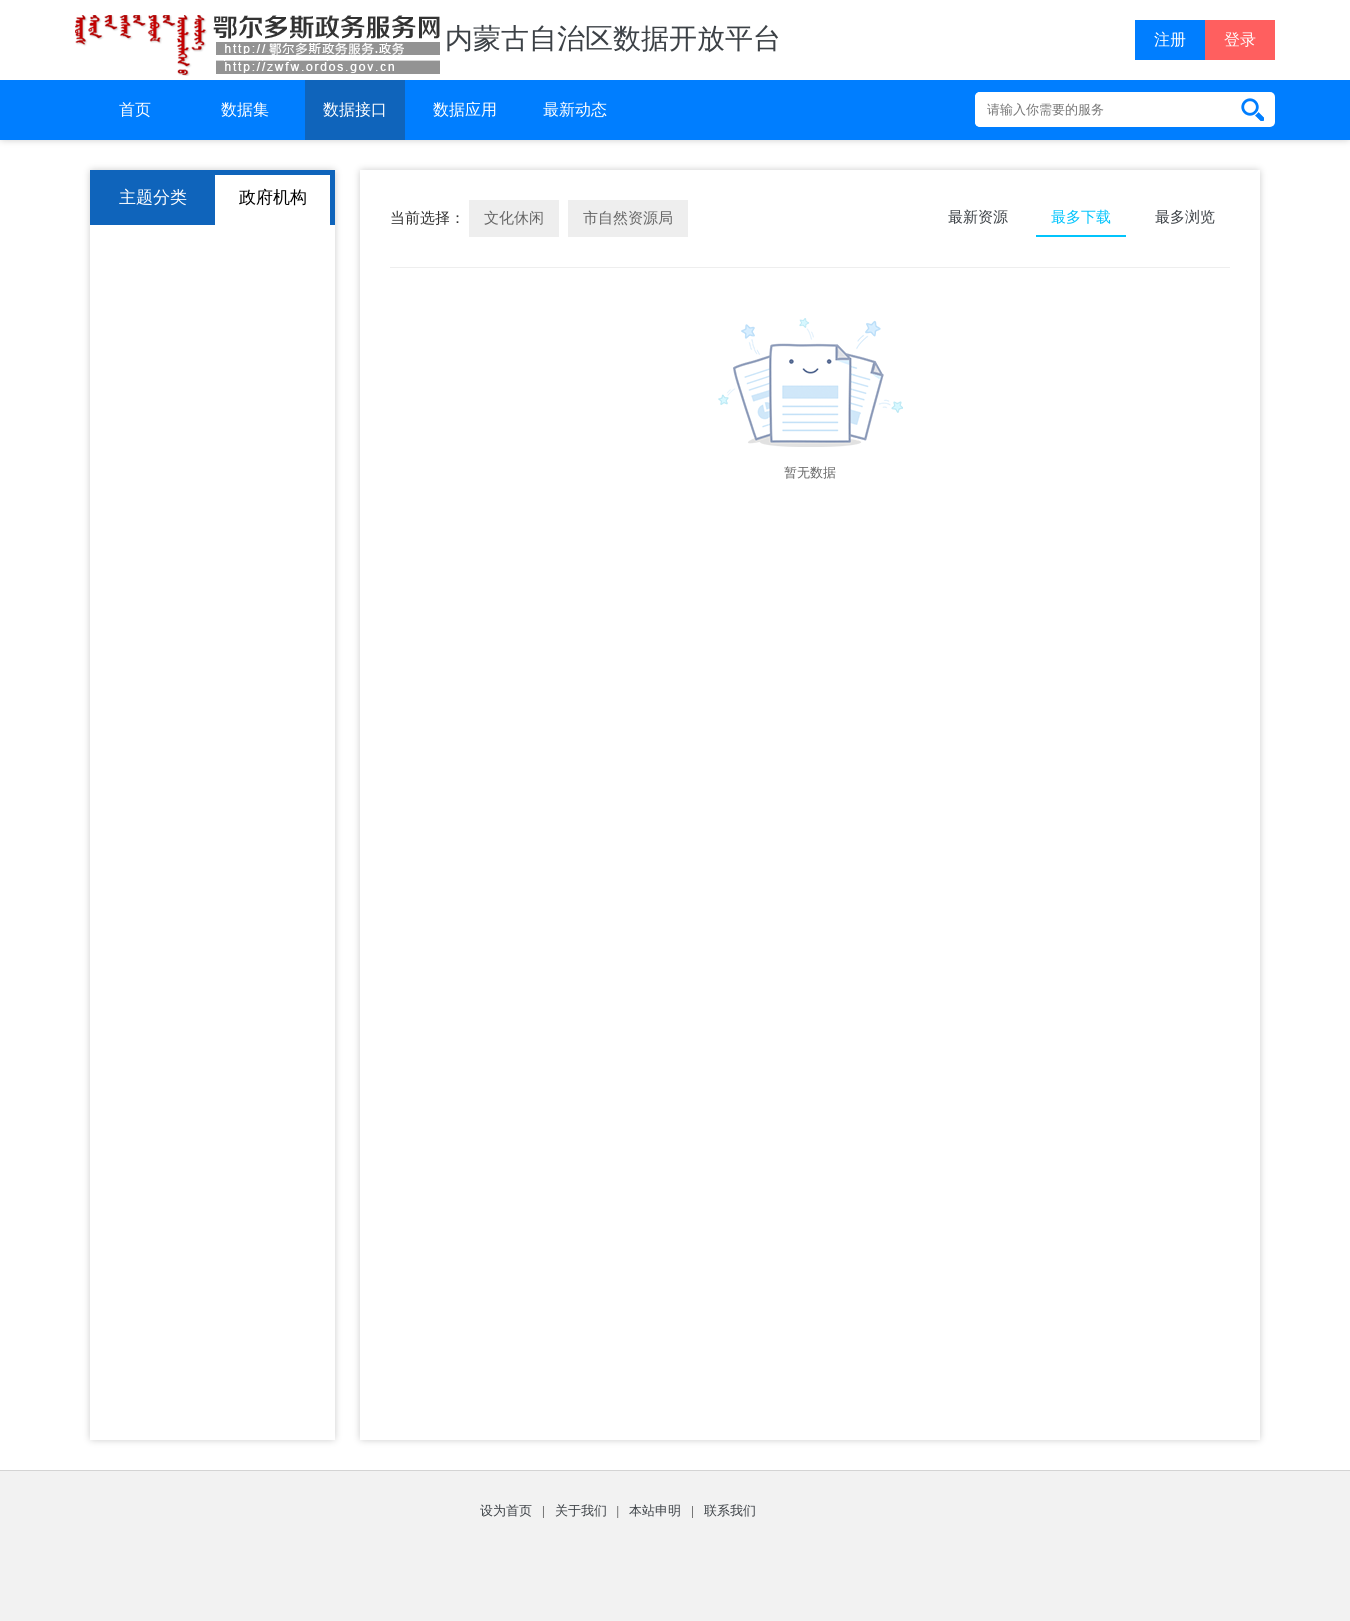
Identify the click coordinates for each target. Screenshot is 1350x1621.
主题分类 (153, 197)
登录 (1240, 39)
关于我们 (581, 1510)
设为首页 (506, 1510)
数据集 (245, 109)
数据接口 (355, 109)
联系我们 (730, 1510)
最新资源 (978, 217)
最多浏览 (1185, 217)
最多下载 (1081, 217)
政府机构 (273, 197)
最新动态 (575, 109)
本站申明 (655, 1510)
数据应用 (465, 109)
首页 (135, 109)
